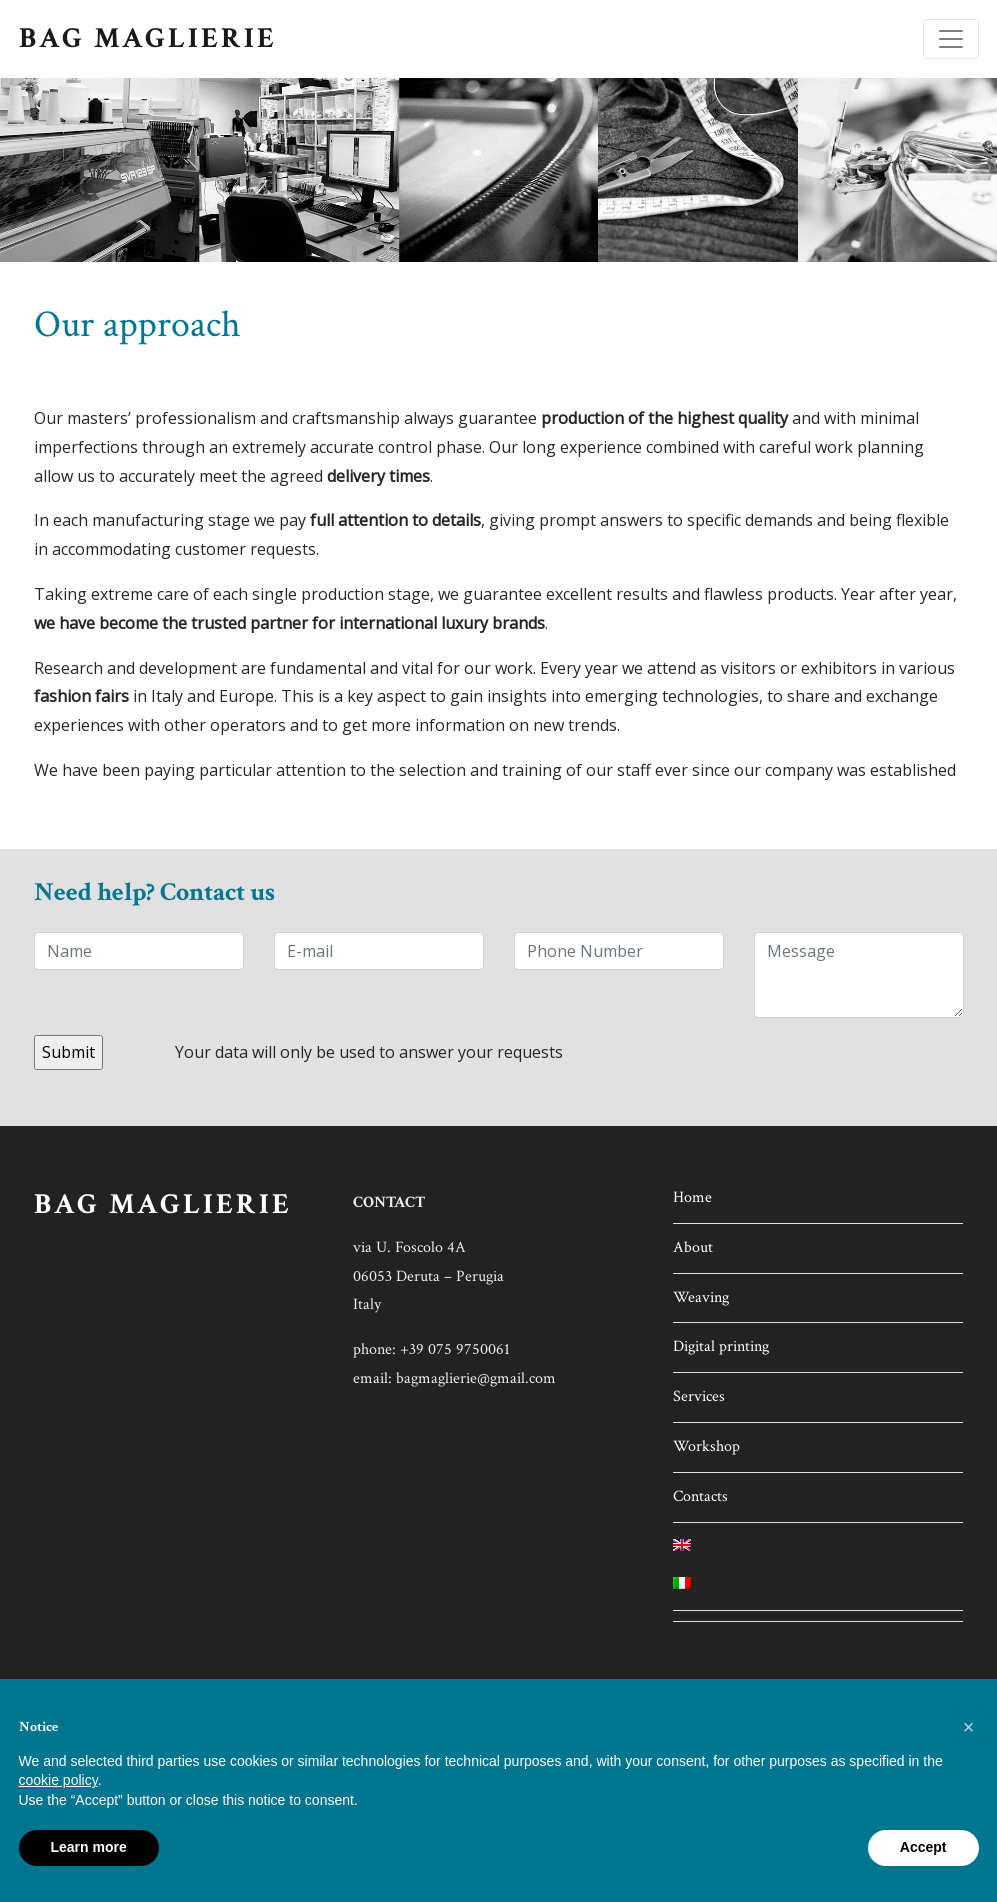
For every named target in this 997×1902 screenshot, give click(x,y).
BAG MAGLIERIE (148, 38)
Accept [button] (923, 1847)
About (693, 1247)
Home (692, 1197)
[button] (969, 1727)
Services (699, 1396)
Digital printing (721, 1346)
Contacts (700, 1496)
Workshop (706, 1446)
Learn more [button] (89, 1847)
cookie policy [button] (58, 1780)
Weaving (701, 1297)
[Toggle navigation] (951, 39)
